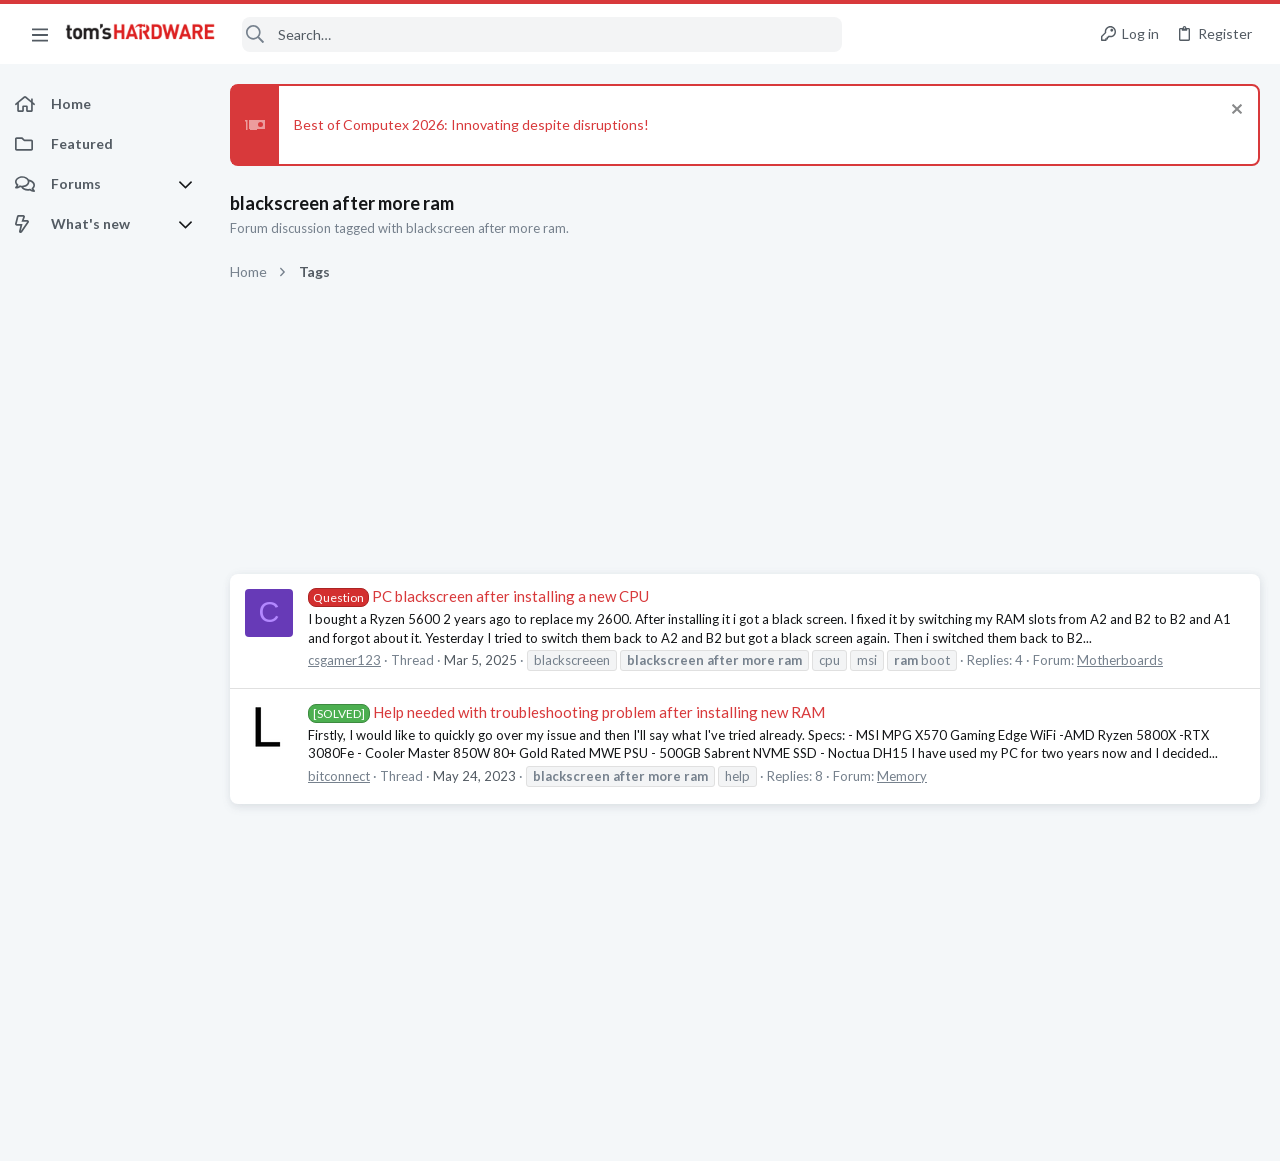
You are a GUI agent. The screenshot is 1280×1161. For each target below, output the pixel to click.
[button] (40, 34)
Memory (902, 776)
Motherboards (1120, 660)
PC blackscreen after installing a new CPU (478, 596)
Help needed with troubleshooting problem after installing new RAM (566, 712)
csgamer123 (344, 660)
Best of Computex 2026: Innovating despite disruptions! (471, 124)
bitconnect (339, 776)
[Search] (542, 34)
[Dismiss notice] (1234, 111)
